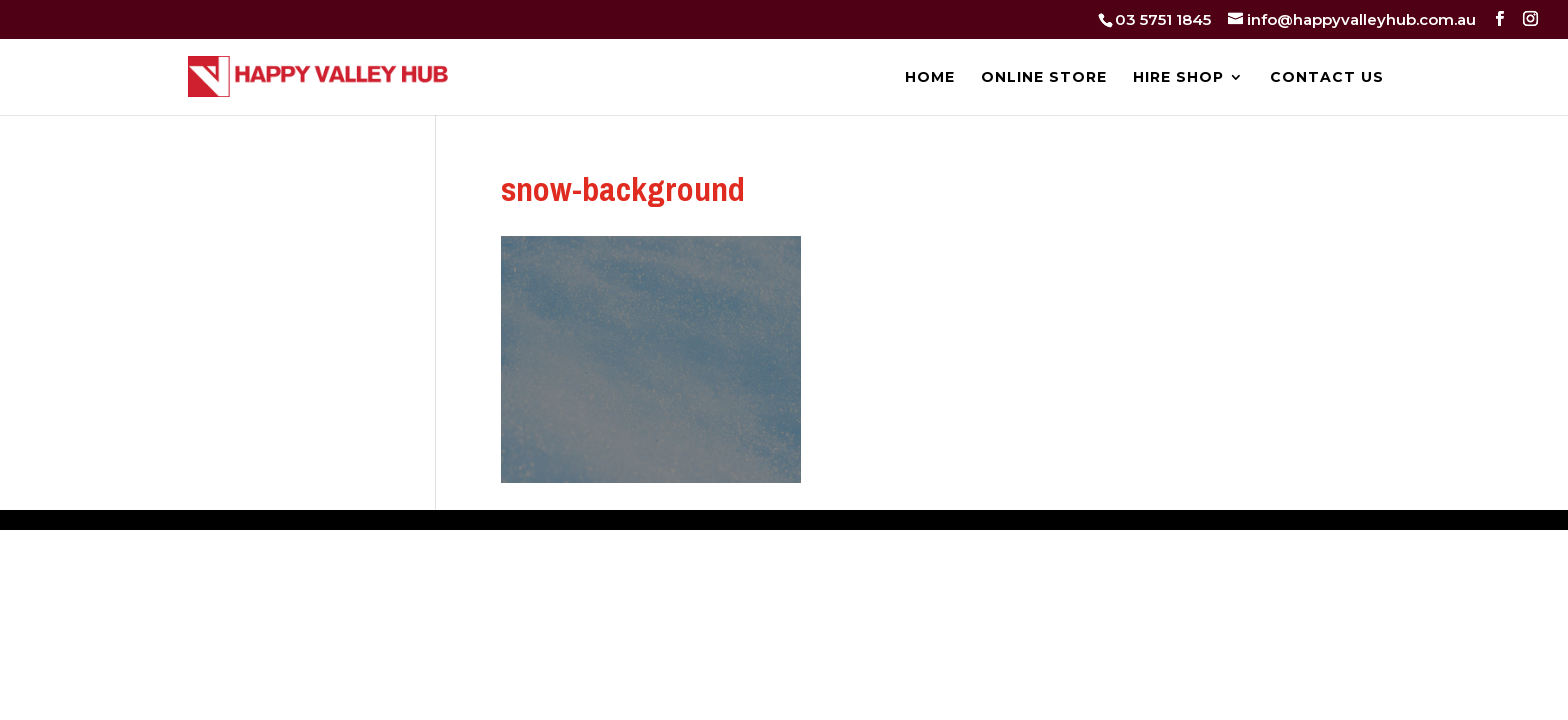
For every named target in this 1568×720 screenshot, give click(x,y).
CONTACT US (1327, 78)
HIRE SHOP (1178, 78)
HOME (930, 78)
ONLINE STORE (1044, 78)
